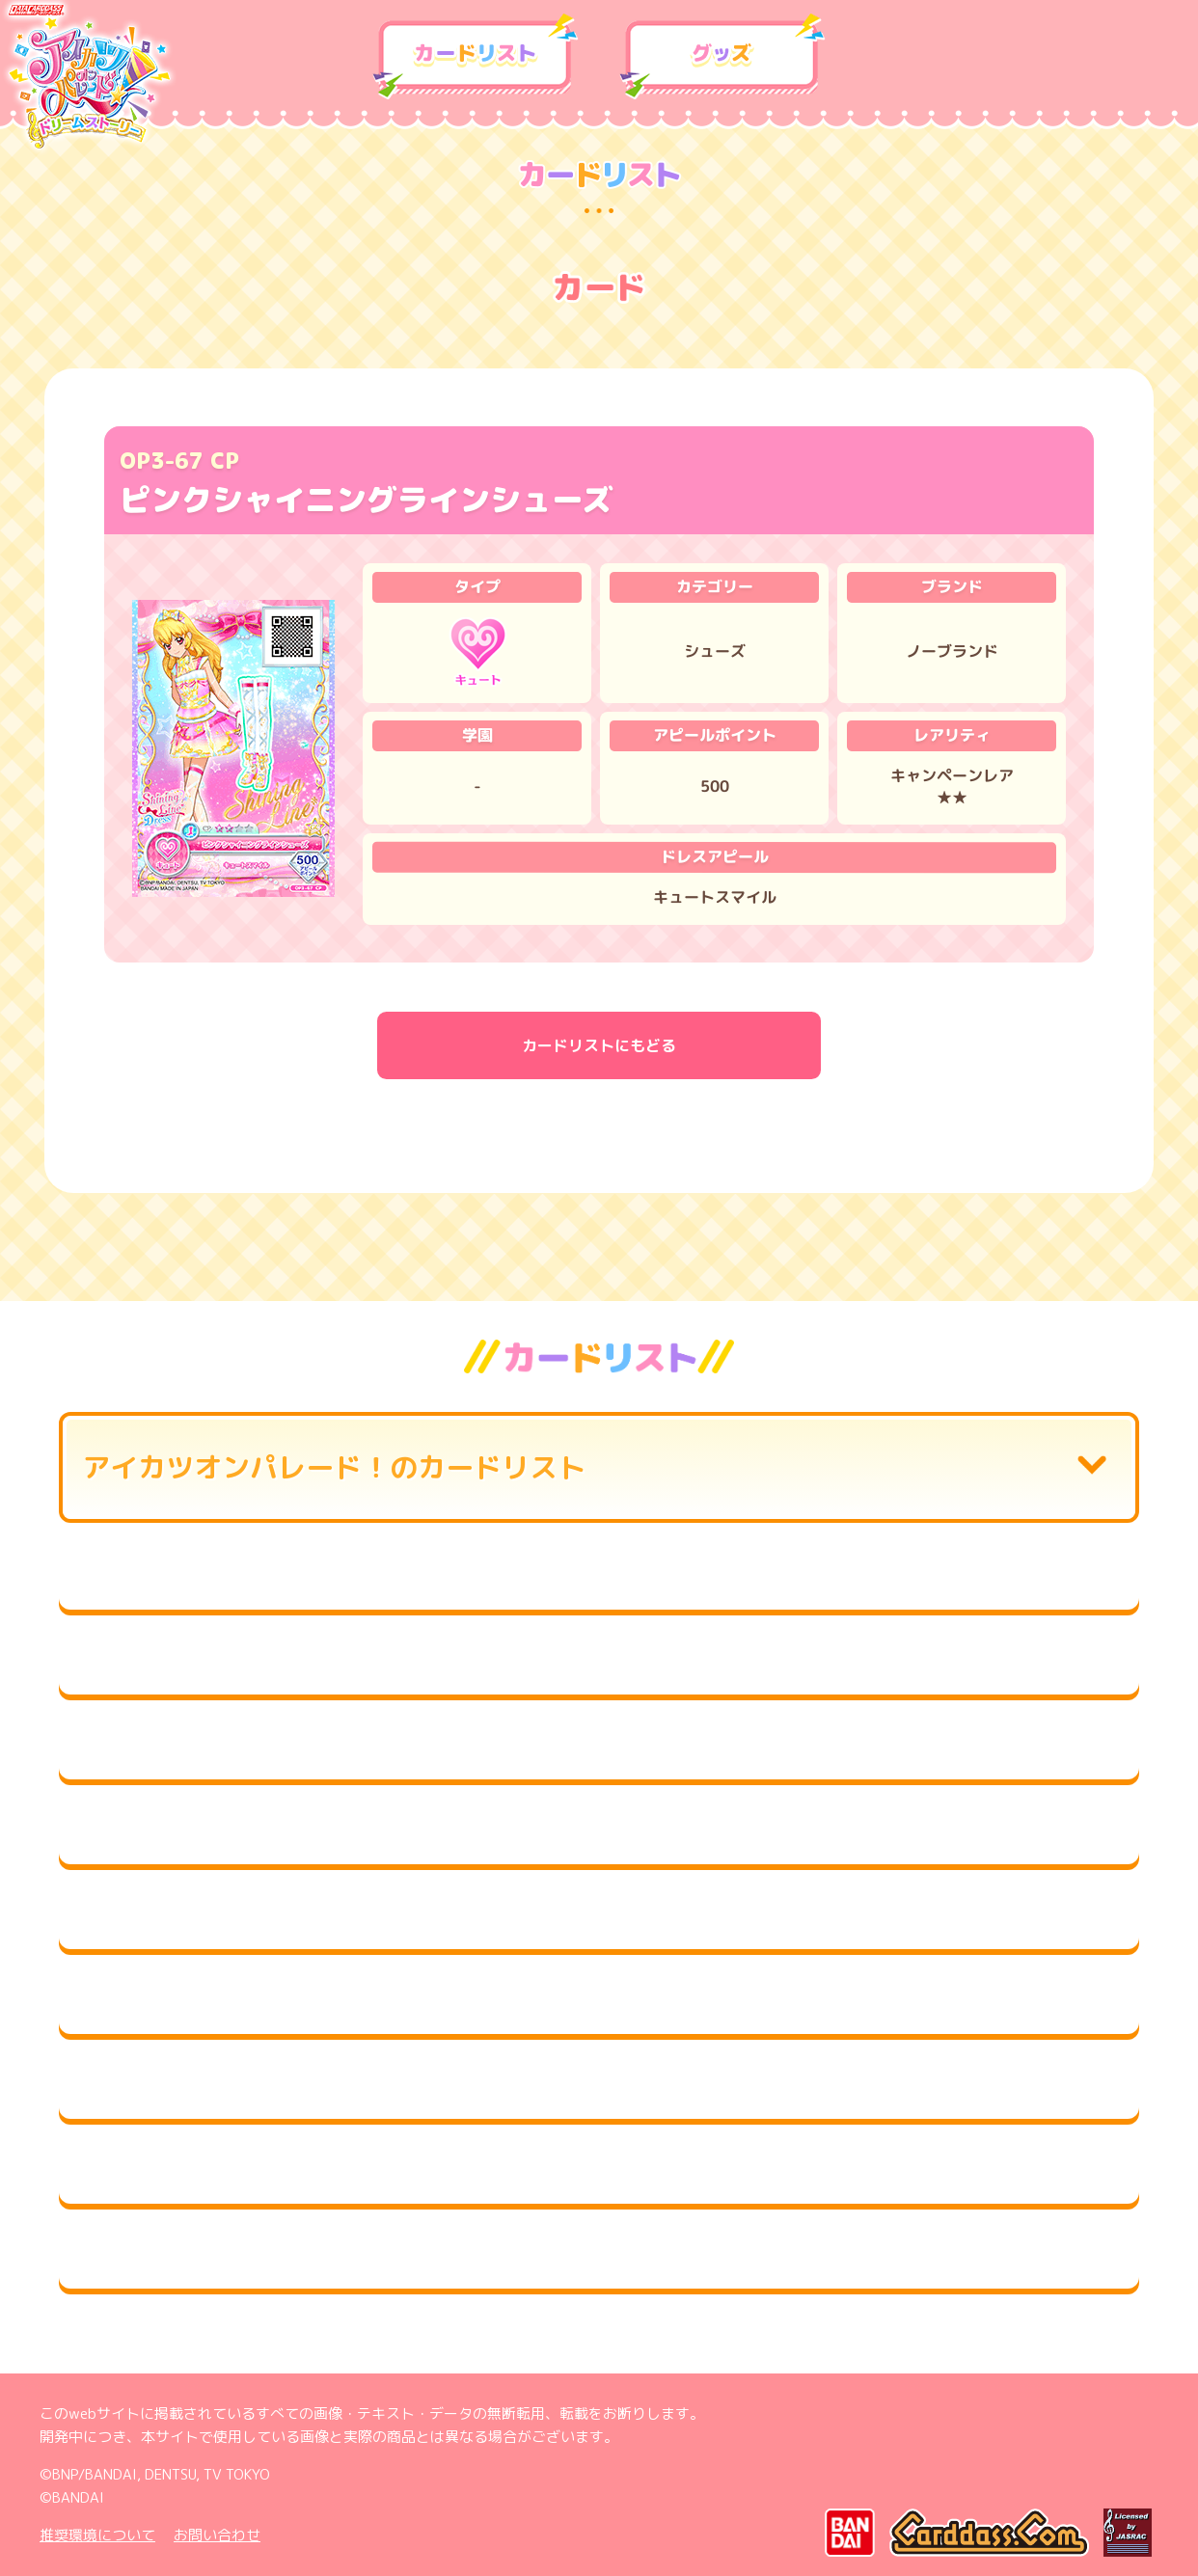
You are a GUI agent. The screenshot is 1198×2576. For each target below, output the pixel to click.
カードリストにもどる (599, 1045)
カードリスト (475, 57)
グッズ (722, 57)
